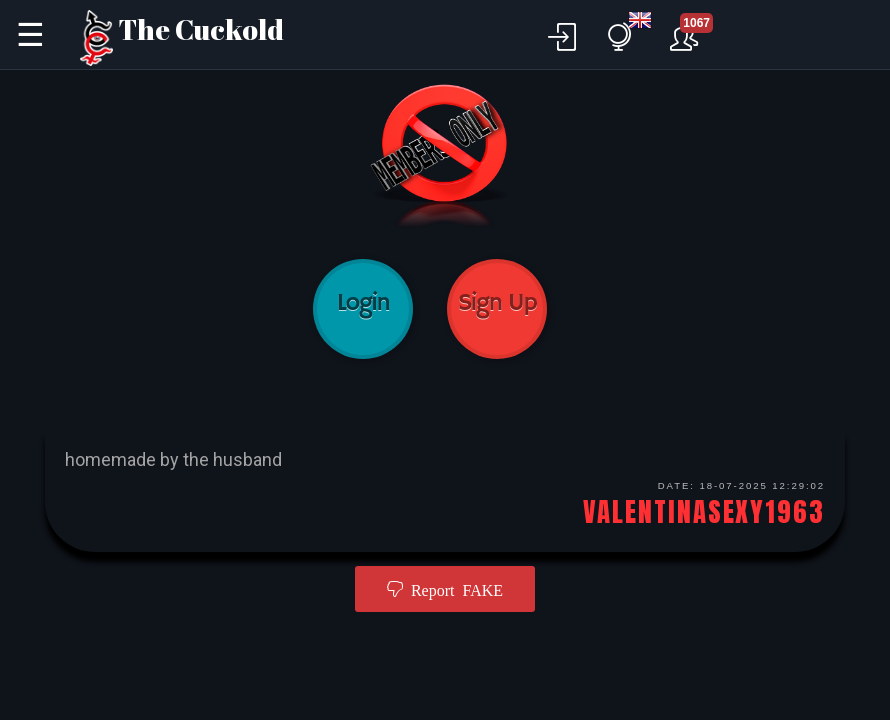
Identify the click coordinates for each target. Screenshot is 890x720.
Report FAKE (453, 589)
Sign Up (497, 309)
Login (363, 309)
